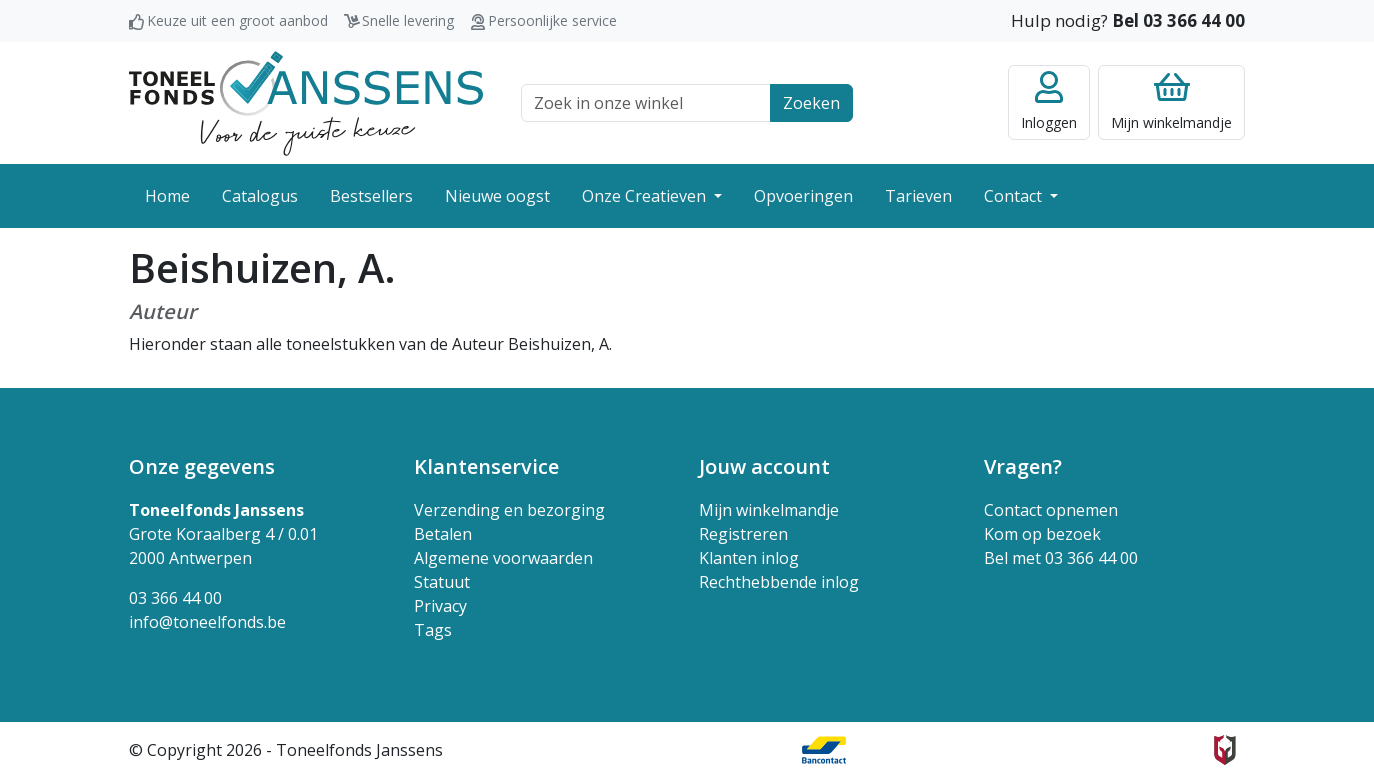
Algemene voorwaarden (503, 558)
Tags (433, 630)
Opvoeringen (803, 196)
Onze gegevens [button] (202, 466)
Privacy (440, 606)
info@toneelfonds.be (207, 622)
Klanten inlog (749, 558)
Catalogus (260, 196)
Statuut (442, 582)
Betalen (443, 534)
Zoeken (811, 103)
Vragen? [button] (1023, 466)
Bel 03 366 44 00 (1178, 20)
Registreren (743, 534)
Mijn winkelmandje (769, 510)
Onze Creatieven (646, 196)
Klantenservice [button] (486, 466)
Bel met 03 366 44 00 (1061, 558)
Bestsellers (371, 196)
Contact (1015, 196)
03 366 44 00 (175, 598)
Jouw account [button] (764, 466)
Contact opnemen (1051, 510)
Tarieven (918, 196)
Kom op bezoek (1042, 534)
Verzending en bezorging (509, 510)
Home (167, 196)
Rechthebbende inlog (779, 582)
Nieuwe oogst (497, 196)
